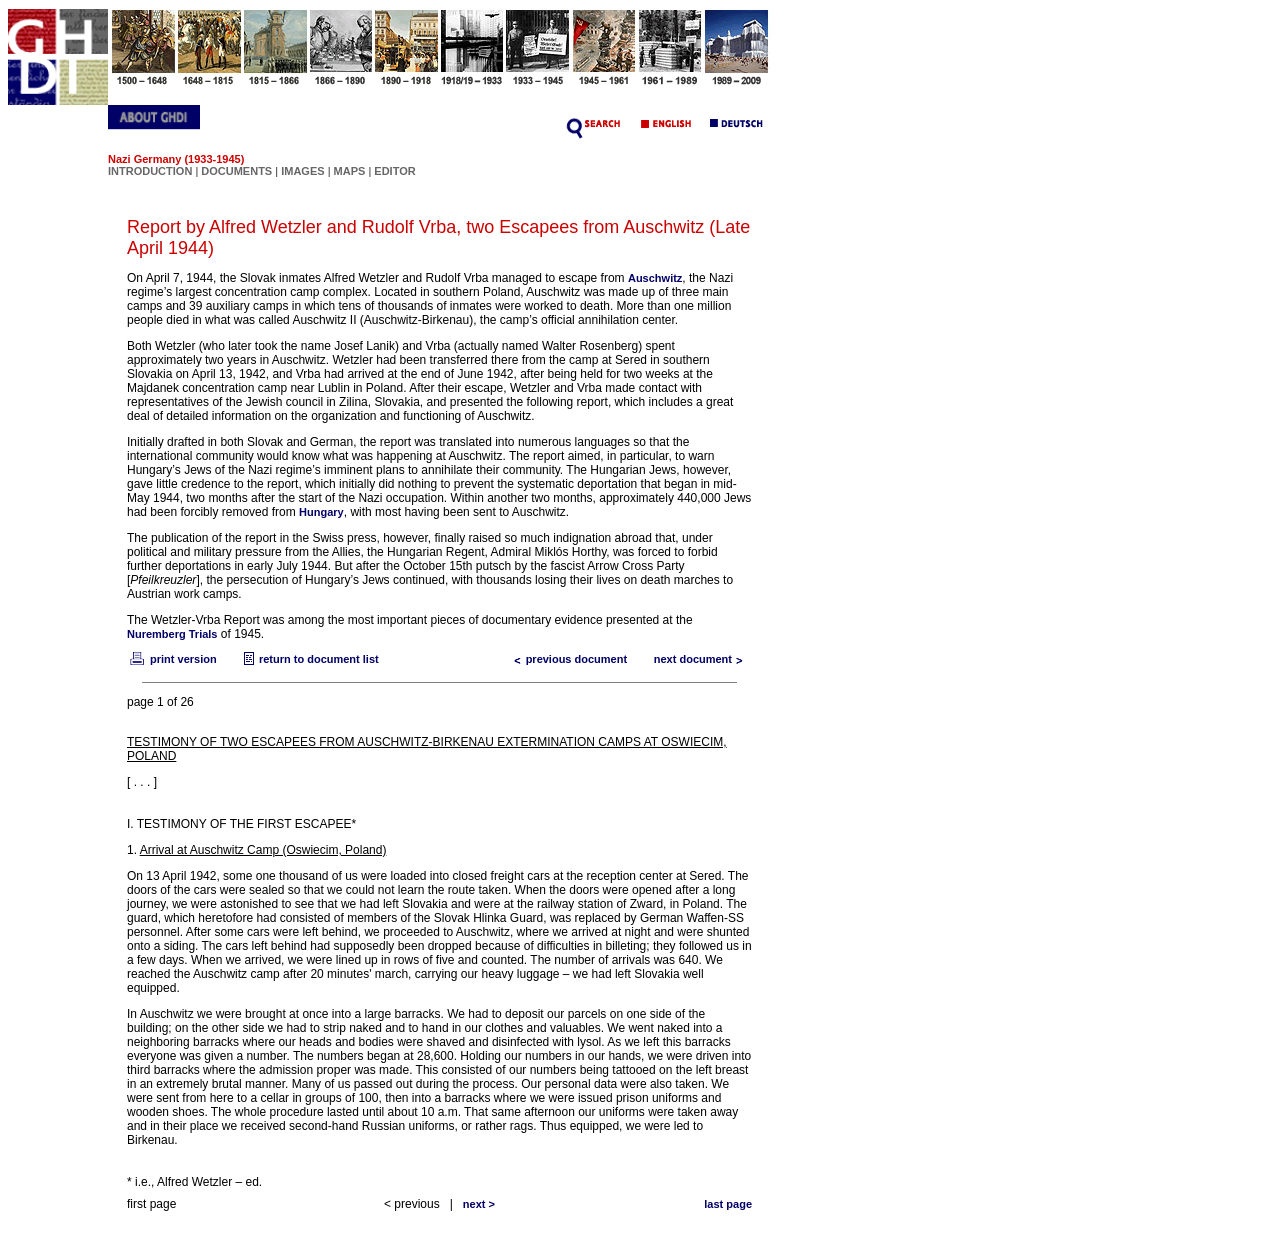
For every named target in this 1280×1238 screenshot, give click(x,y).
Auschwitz (655, 278)
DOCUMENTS (236, 171)
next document (703, 659)
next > (479, 1204)
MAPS (350, 171)
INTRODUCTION (150, 171)
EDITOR (394, 171)
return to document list (309, 659)
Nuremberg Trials (172, 634)
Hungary (321, 512)
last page (728, 1204)
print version (172, 659)
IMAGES (302, 171)
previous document (566, 659)
